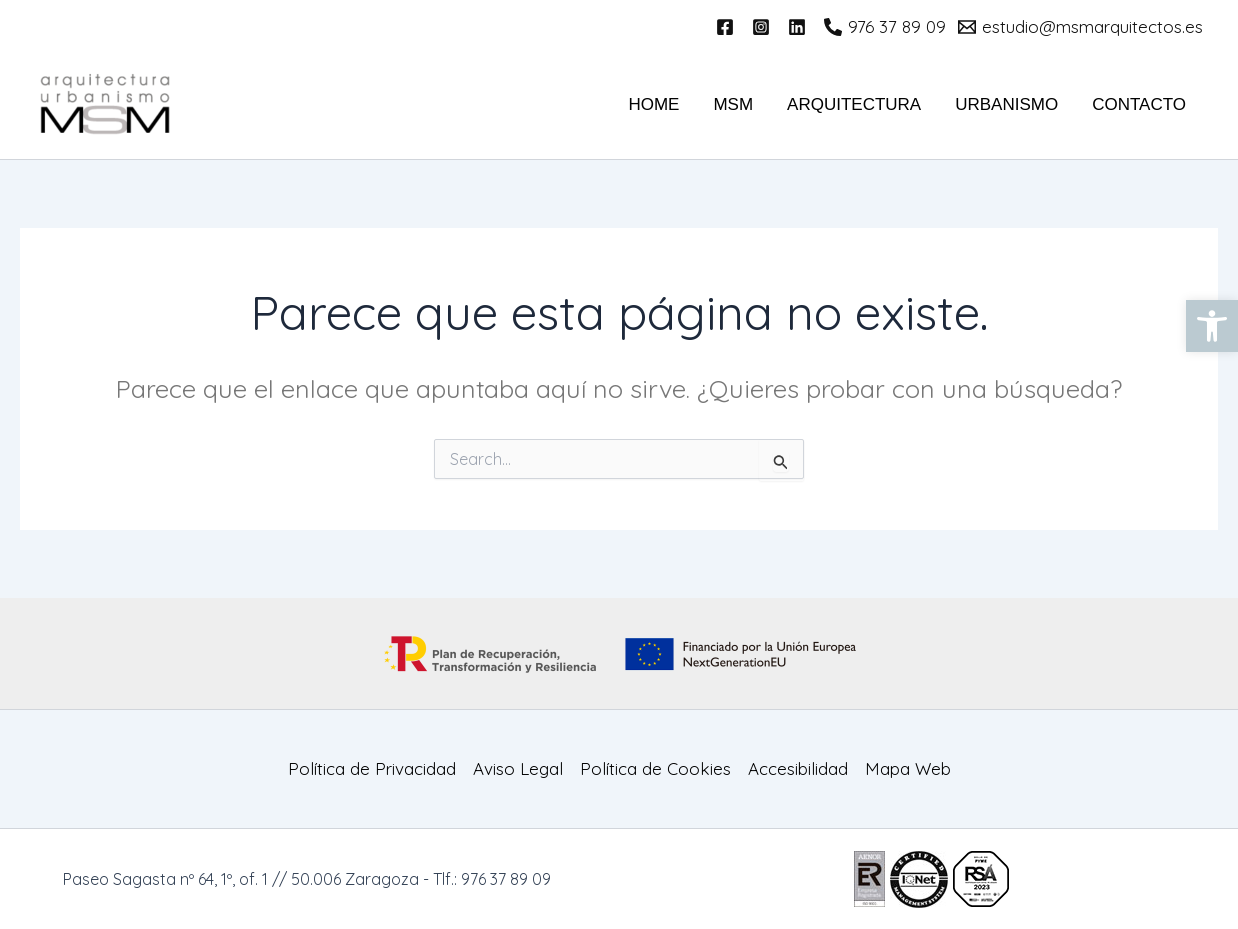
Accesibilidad (798, 768)
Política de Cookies (655, 768)
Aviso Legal (518, 768)
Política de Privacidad (372, 768)
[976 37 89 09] (885, 27)
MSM (733, 104)
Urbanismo (1006, 104)
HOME (653, 104)
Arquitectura (854, 104)
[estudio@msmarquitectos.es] (1080, 27)
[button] (1212, 326)
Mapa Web (908, 768)
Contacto (1139, 104)
